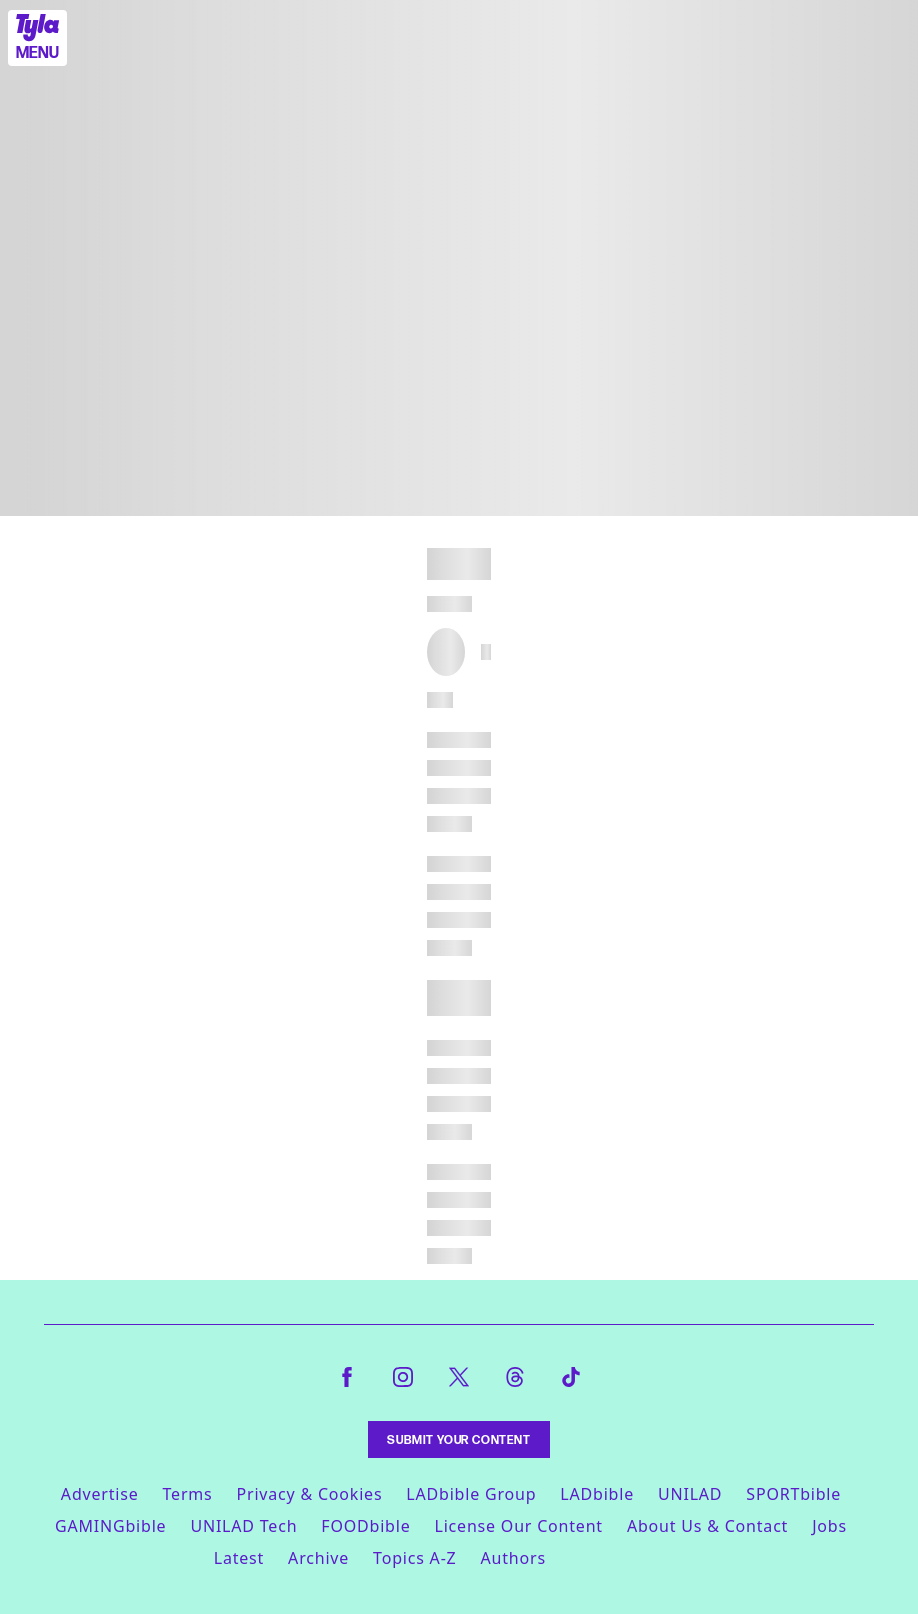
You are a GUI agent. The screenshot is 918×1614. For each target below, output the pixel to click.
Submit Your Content (458, 1439)
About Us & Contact (707, 1526)
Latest (239, 1558)
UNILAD (690, 1494)
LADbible (597, 1494)
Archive (318, 1558)
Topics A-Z (414, 1558)
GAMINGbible (110, 1526)
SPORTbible (793, 1494)
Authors (513, 1558)
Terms (187, 1494)
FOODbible (365, 1526)
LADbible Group (471, 1494)
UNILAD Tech (243, 1526)
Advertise (100, 1494)
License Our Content (518, 1526)
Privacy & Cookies (310, 1494)
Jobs (829, 1526)
